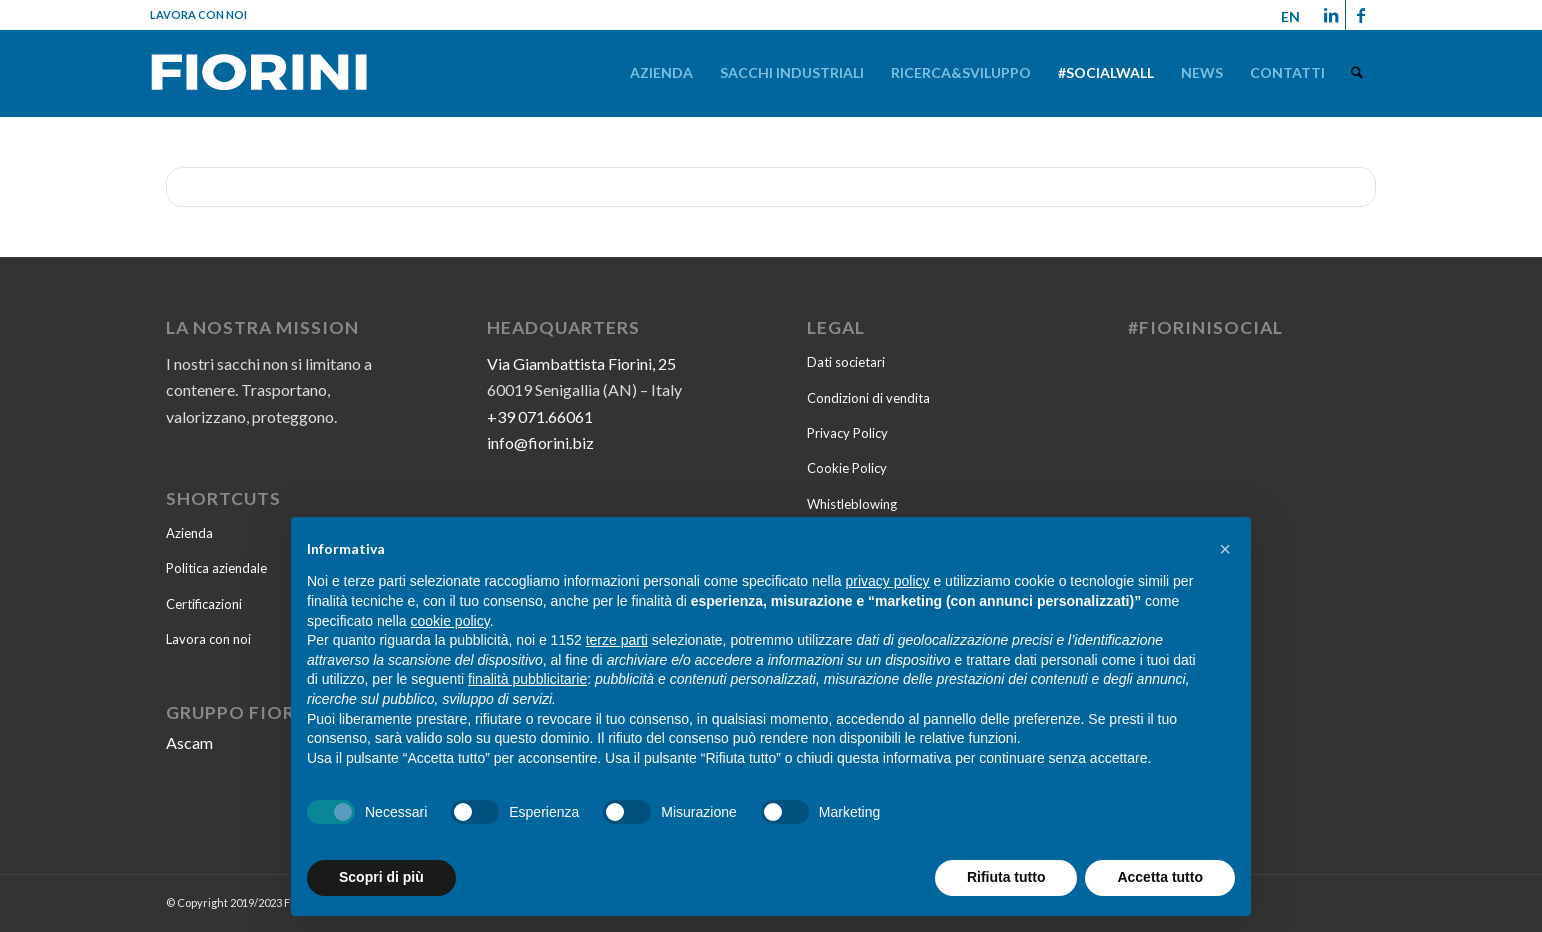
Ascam (189, 742)
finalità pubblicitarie (527, 679)
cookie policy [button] (450, 621)
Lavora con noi (198, 14)
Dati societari (846, 362)
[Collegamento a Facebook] (1361, 15)
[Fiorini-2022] (259, 76)
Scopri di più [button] (381, 877)
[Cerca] (1357, 72)
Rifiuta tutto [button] (1006, 877)
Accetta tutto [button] (1160, 877)
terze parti (617, 640)
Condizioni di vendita (868, 398)
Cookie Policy (847, 468)
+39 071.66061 (540, 416)
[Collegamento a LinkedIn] (1330, 15)
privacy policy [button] (888, 581)
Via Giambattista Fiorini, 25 (581, 363)
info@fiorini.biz (540, 442)
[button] (1225, 549)
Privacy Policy (847, 433)
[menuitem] (662, 72)
